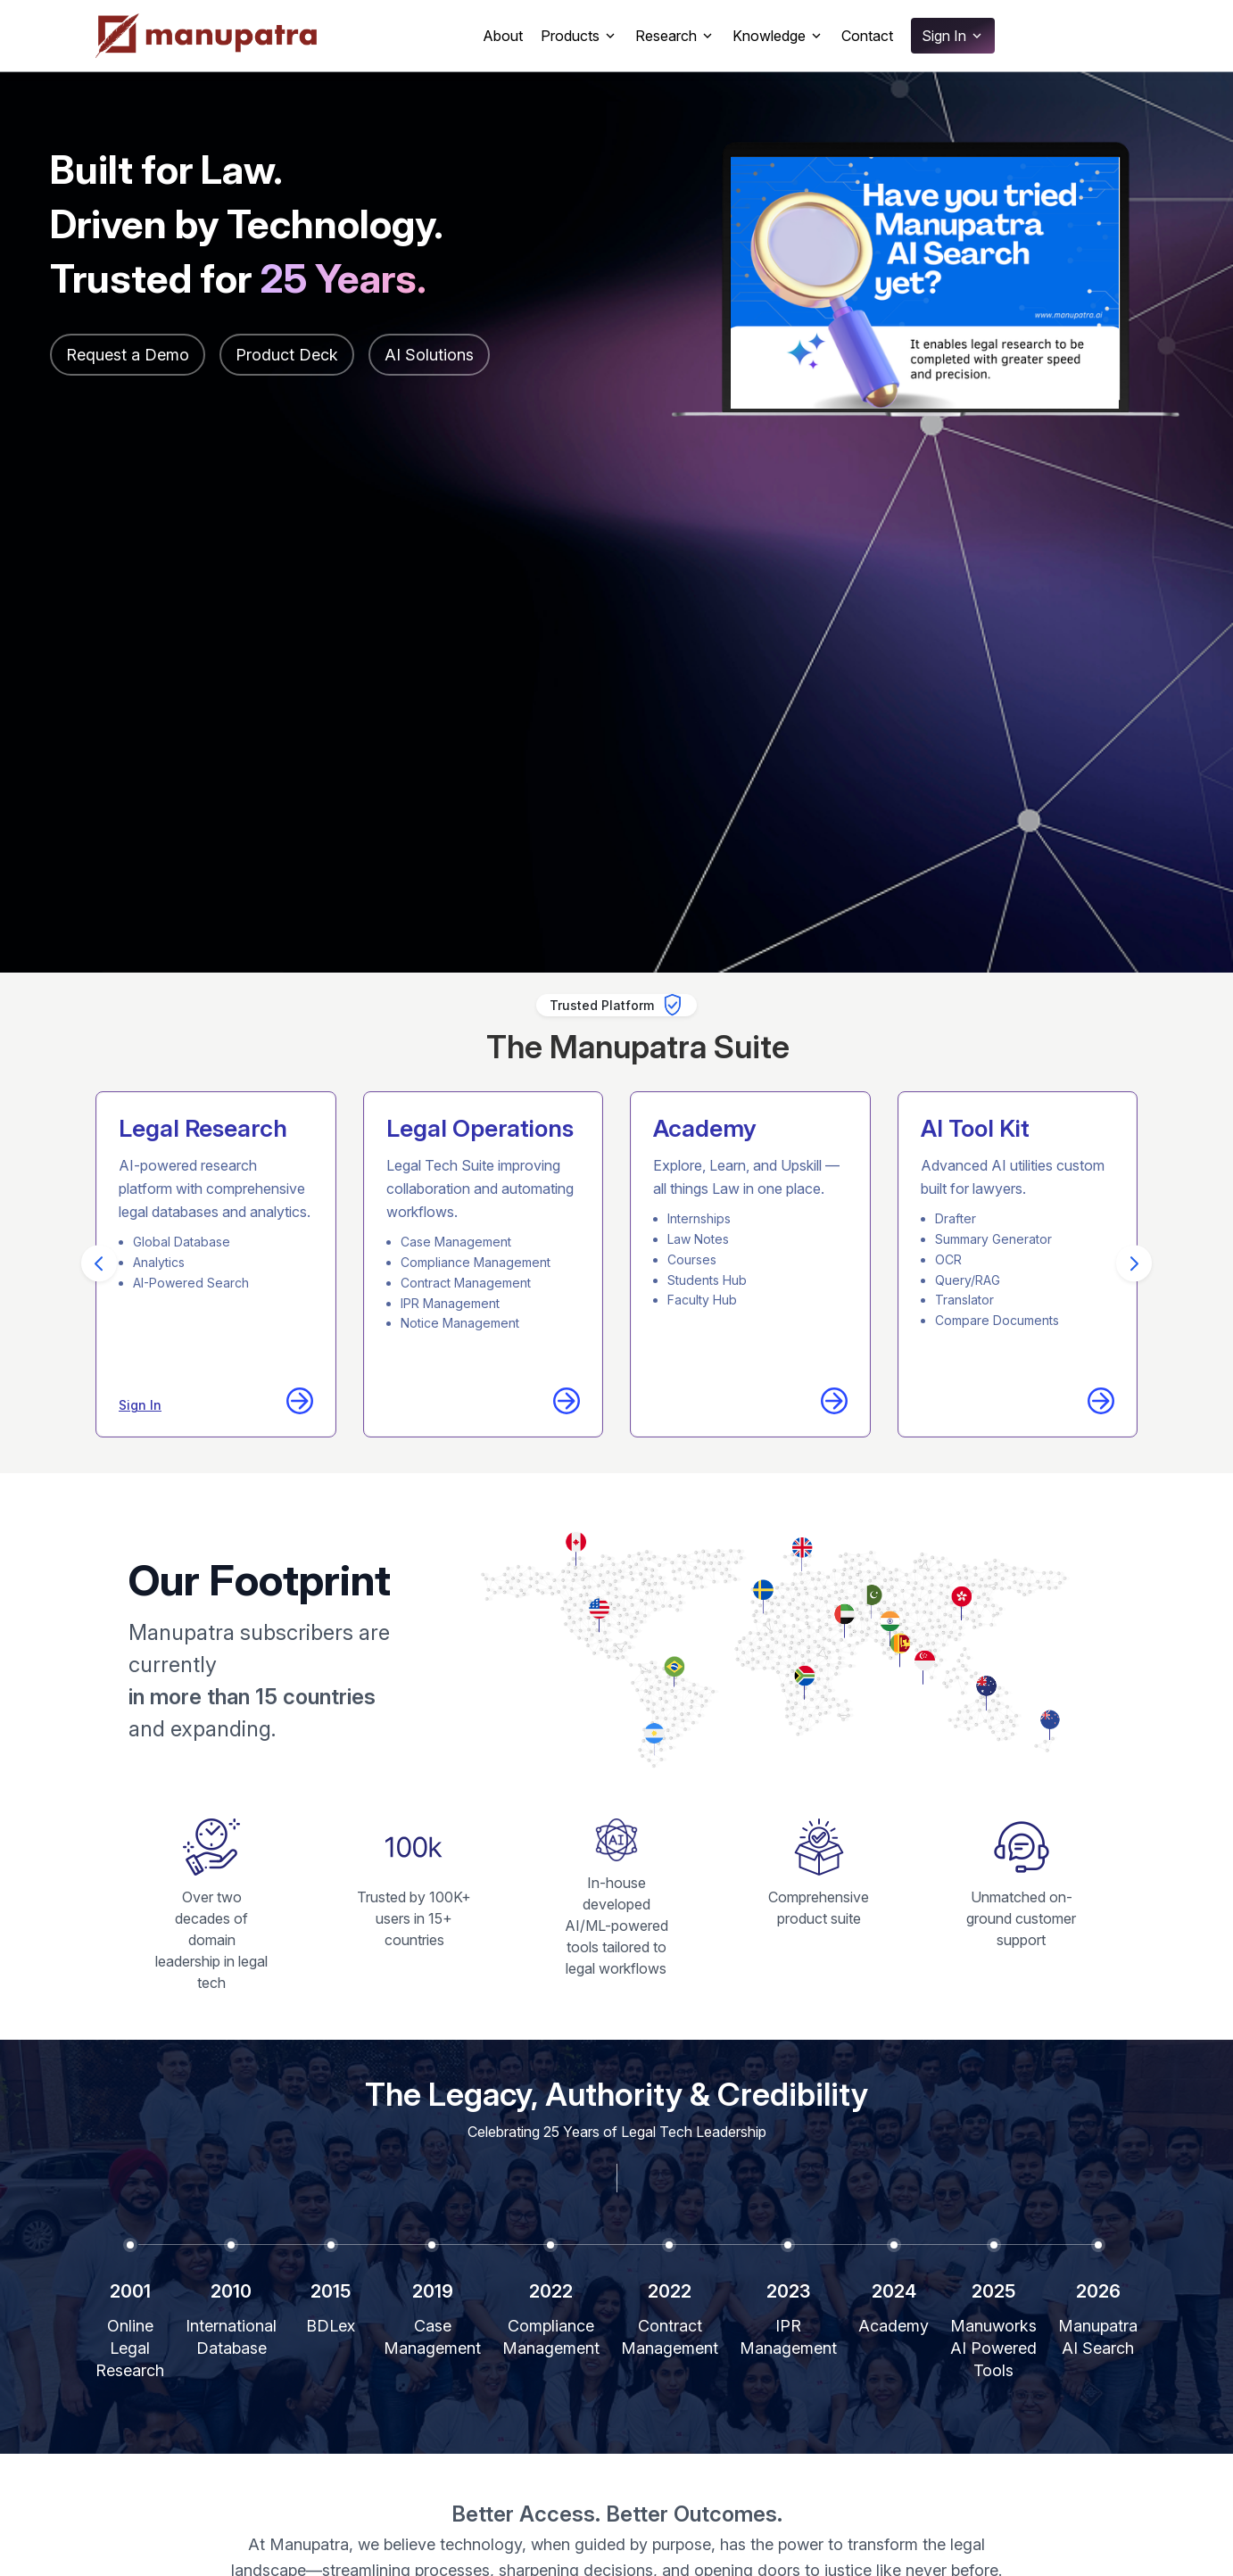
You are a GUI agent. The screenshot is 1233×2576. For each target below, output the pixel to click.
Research (675, 36)
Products (579, 36)
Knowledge (777, 36)
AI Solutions (429, 354)
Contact (867, 36)
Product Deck (287, 354)
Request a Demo (127, 354)
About (503, 36)
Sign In (953, 36)
